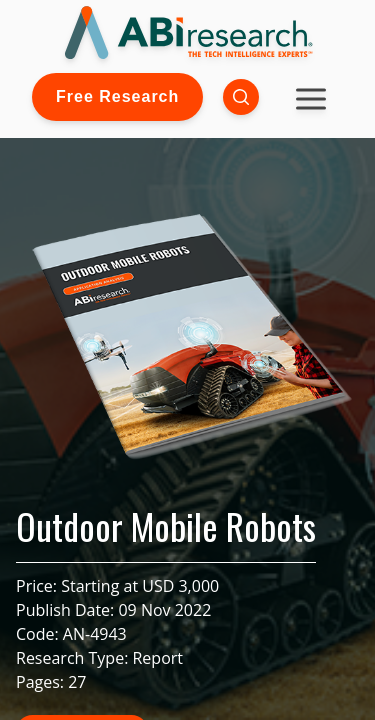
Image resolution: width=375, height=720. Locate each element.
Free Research (117, 96)
